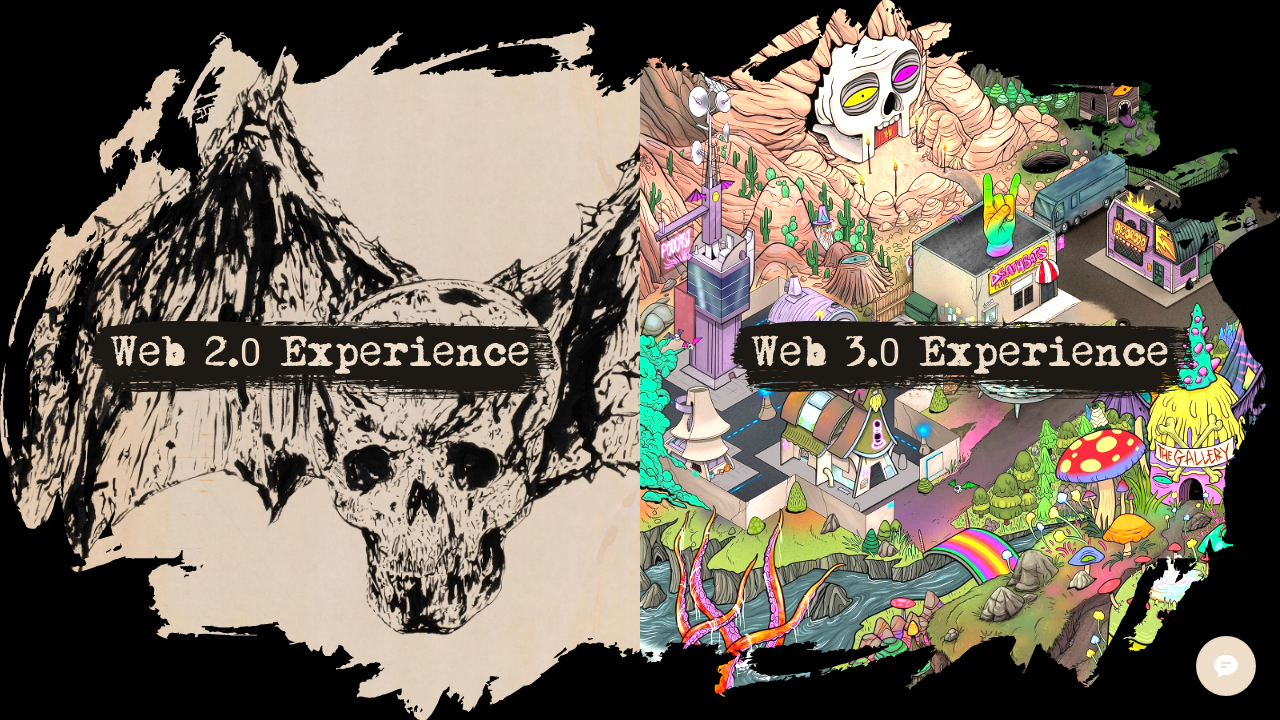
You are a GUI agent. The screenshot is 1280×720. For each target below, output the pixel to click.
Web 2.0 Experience (320, 352)
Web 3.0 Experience (960, 352)
